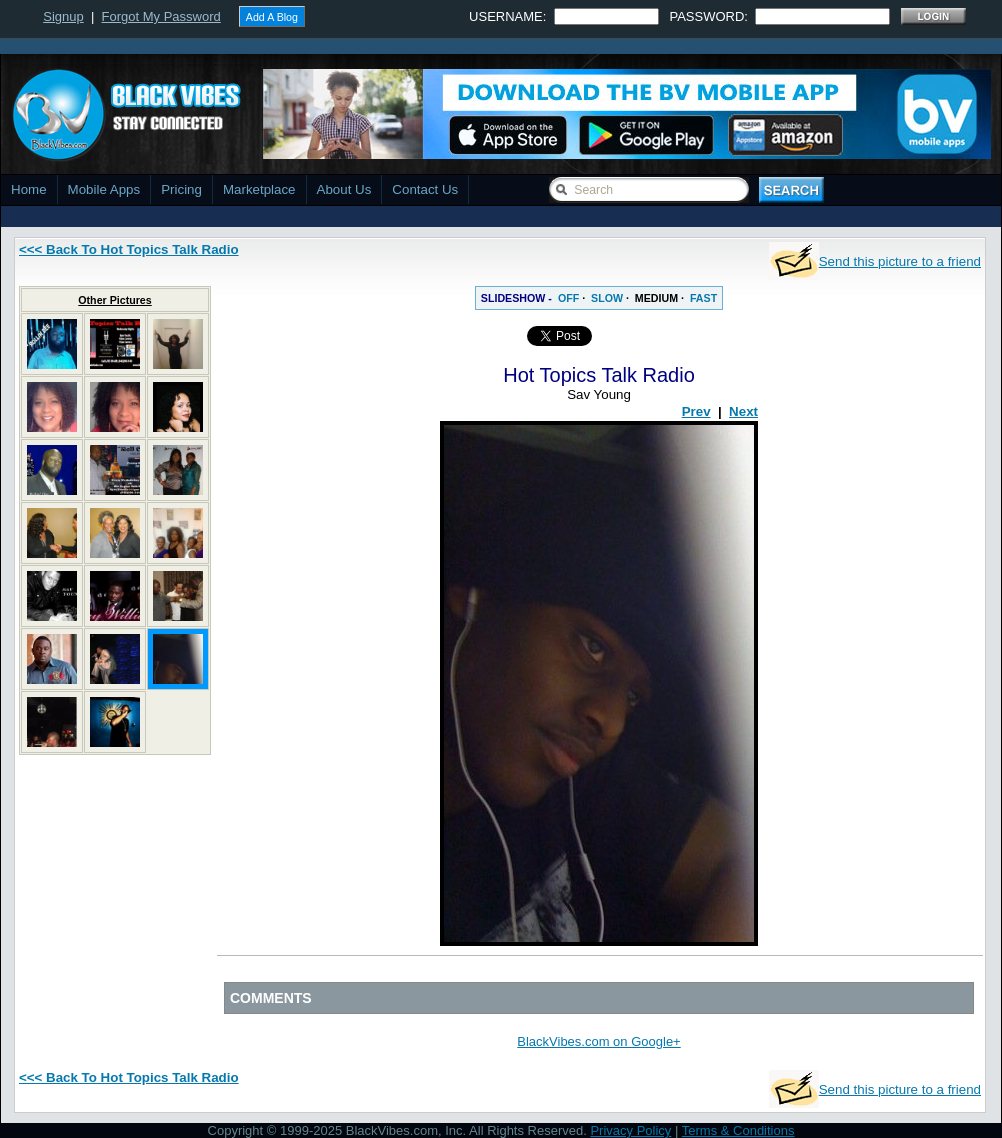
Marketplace (259, 189)
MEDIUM (656, 298)
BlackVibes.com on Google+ (598, 1041)
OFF (568, 298)
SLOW (607, 298)
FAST (703, 298)
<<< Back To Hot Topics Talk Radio (129, 249)
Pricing (181, 189)
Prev (696, 411)
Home (29, 189)
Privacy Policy (630, 1130)
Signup (63, 16)
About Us (344, 189)
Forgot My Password (161, 16)
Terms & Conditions (738, 1130)
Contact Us (425, 189)
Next (743, 411)
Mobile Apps (104, 189)
